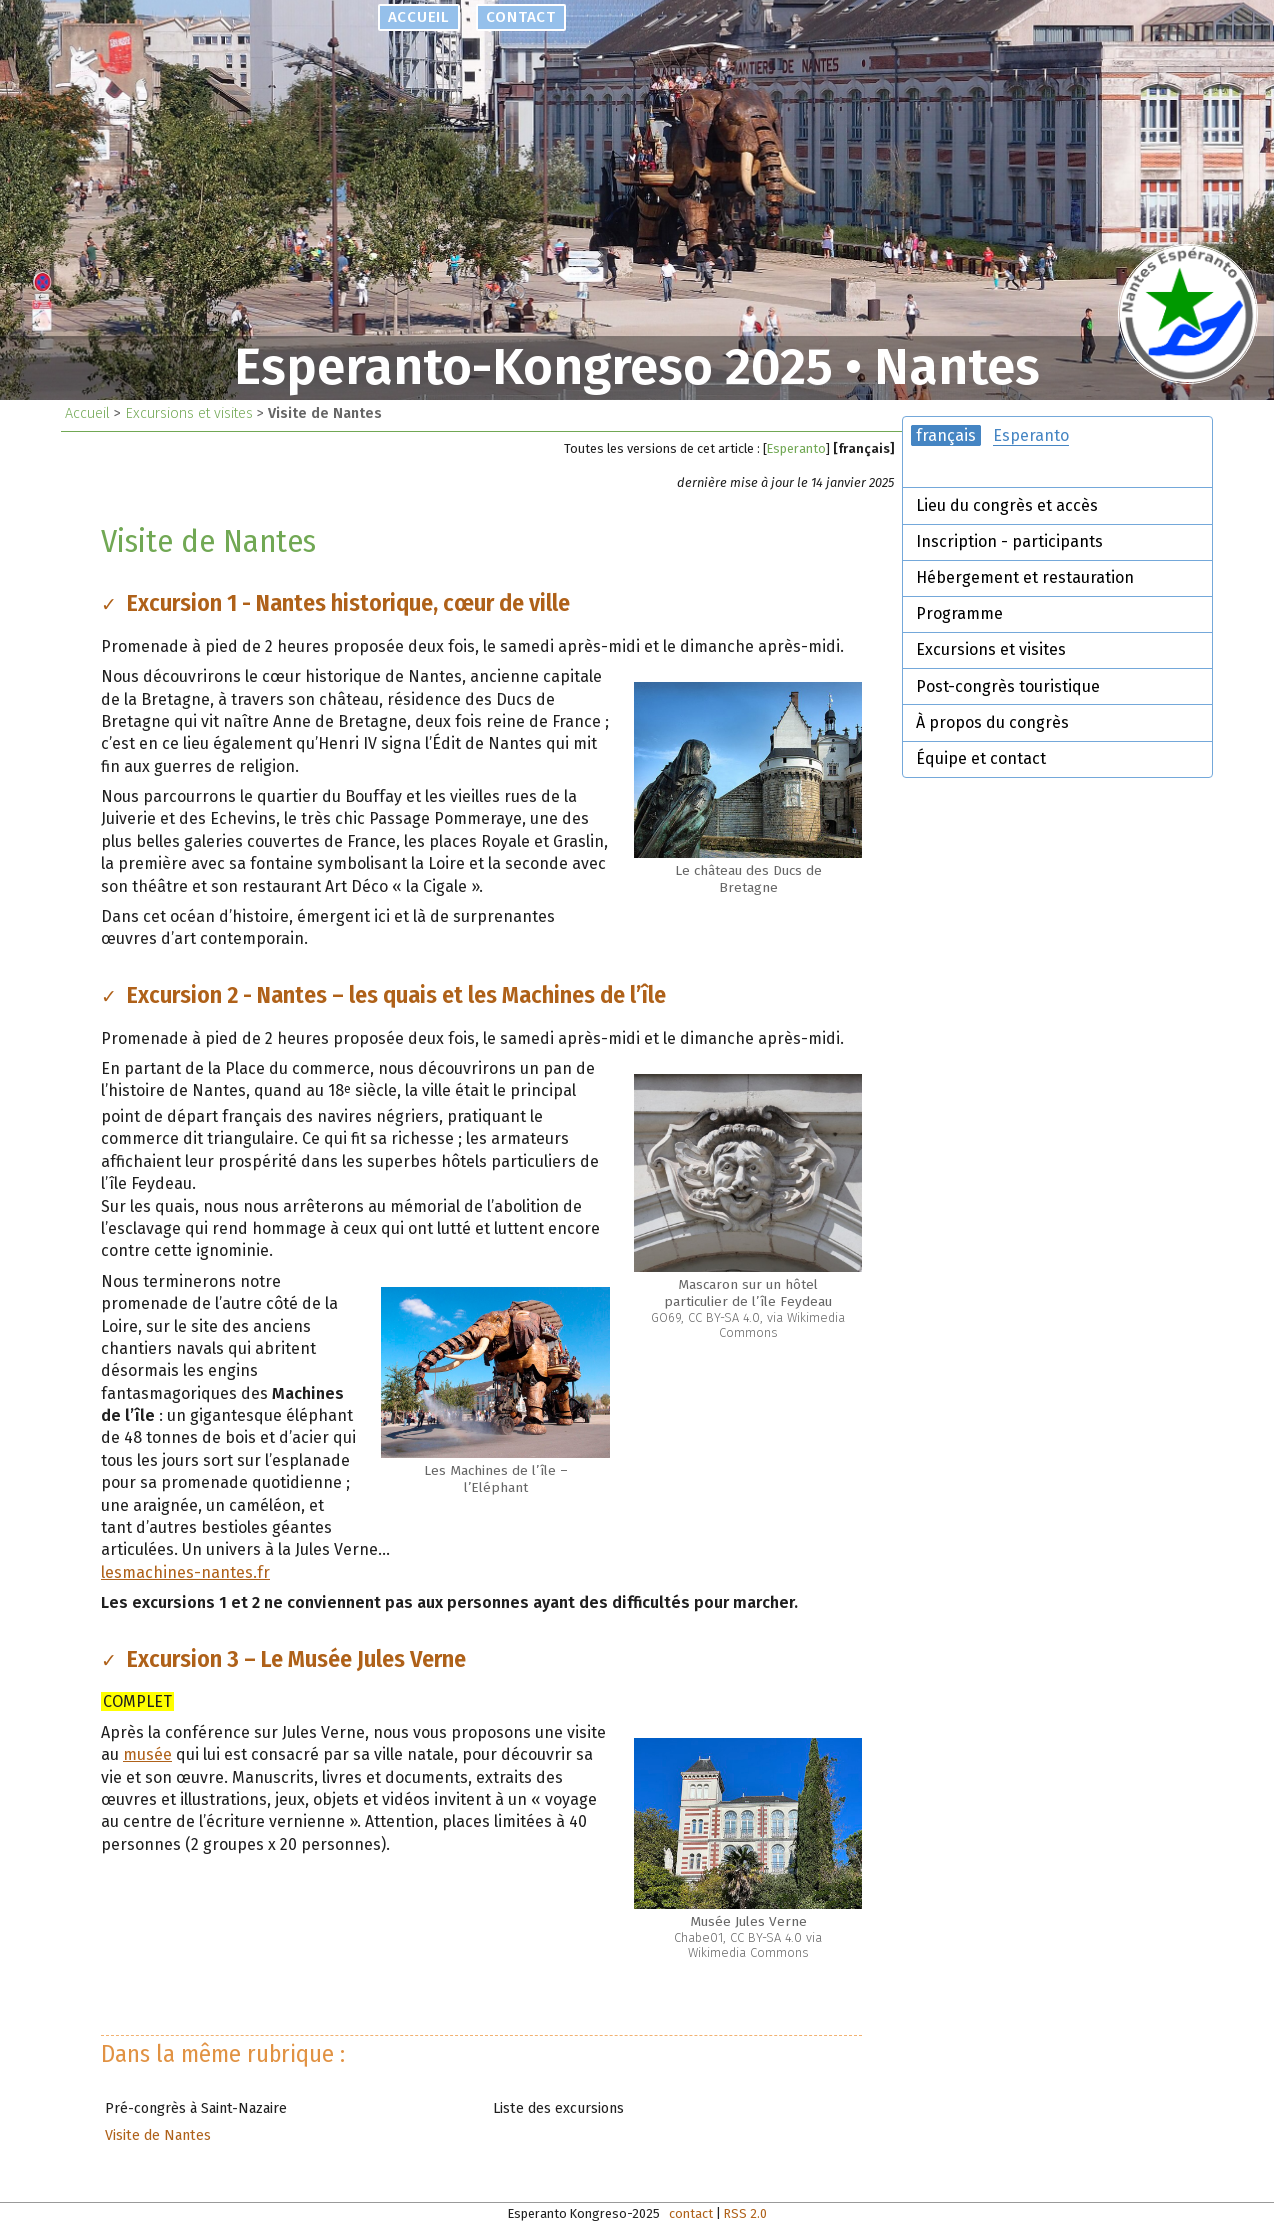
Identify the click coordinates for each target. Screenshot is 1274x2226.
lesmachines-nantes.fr (185, 1572)
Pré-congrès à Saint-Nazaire (196, 2108)
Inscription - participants (1009, 541)
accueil (419, 17)
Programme (959, 613)
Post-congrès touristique (1008, 686)
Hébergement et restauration (1025, 577)
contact (520, 17)
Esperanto (796, 448)
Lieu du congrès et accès (1007, 505)
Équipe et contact (981, 758)
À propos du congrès (992, 722)
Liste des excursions (558, 2108)
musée (147, 1754)
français (946, 435)
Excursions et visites (189, 413)
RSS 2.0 (745, 2213)
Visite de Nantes (158, 2135)
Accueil (87, 413)
